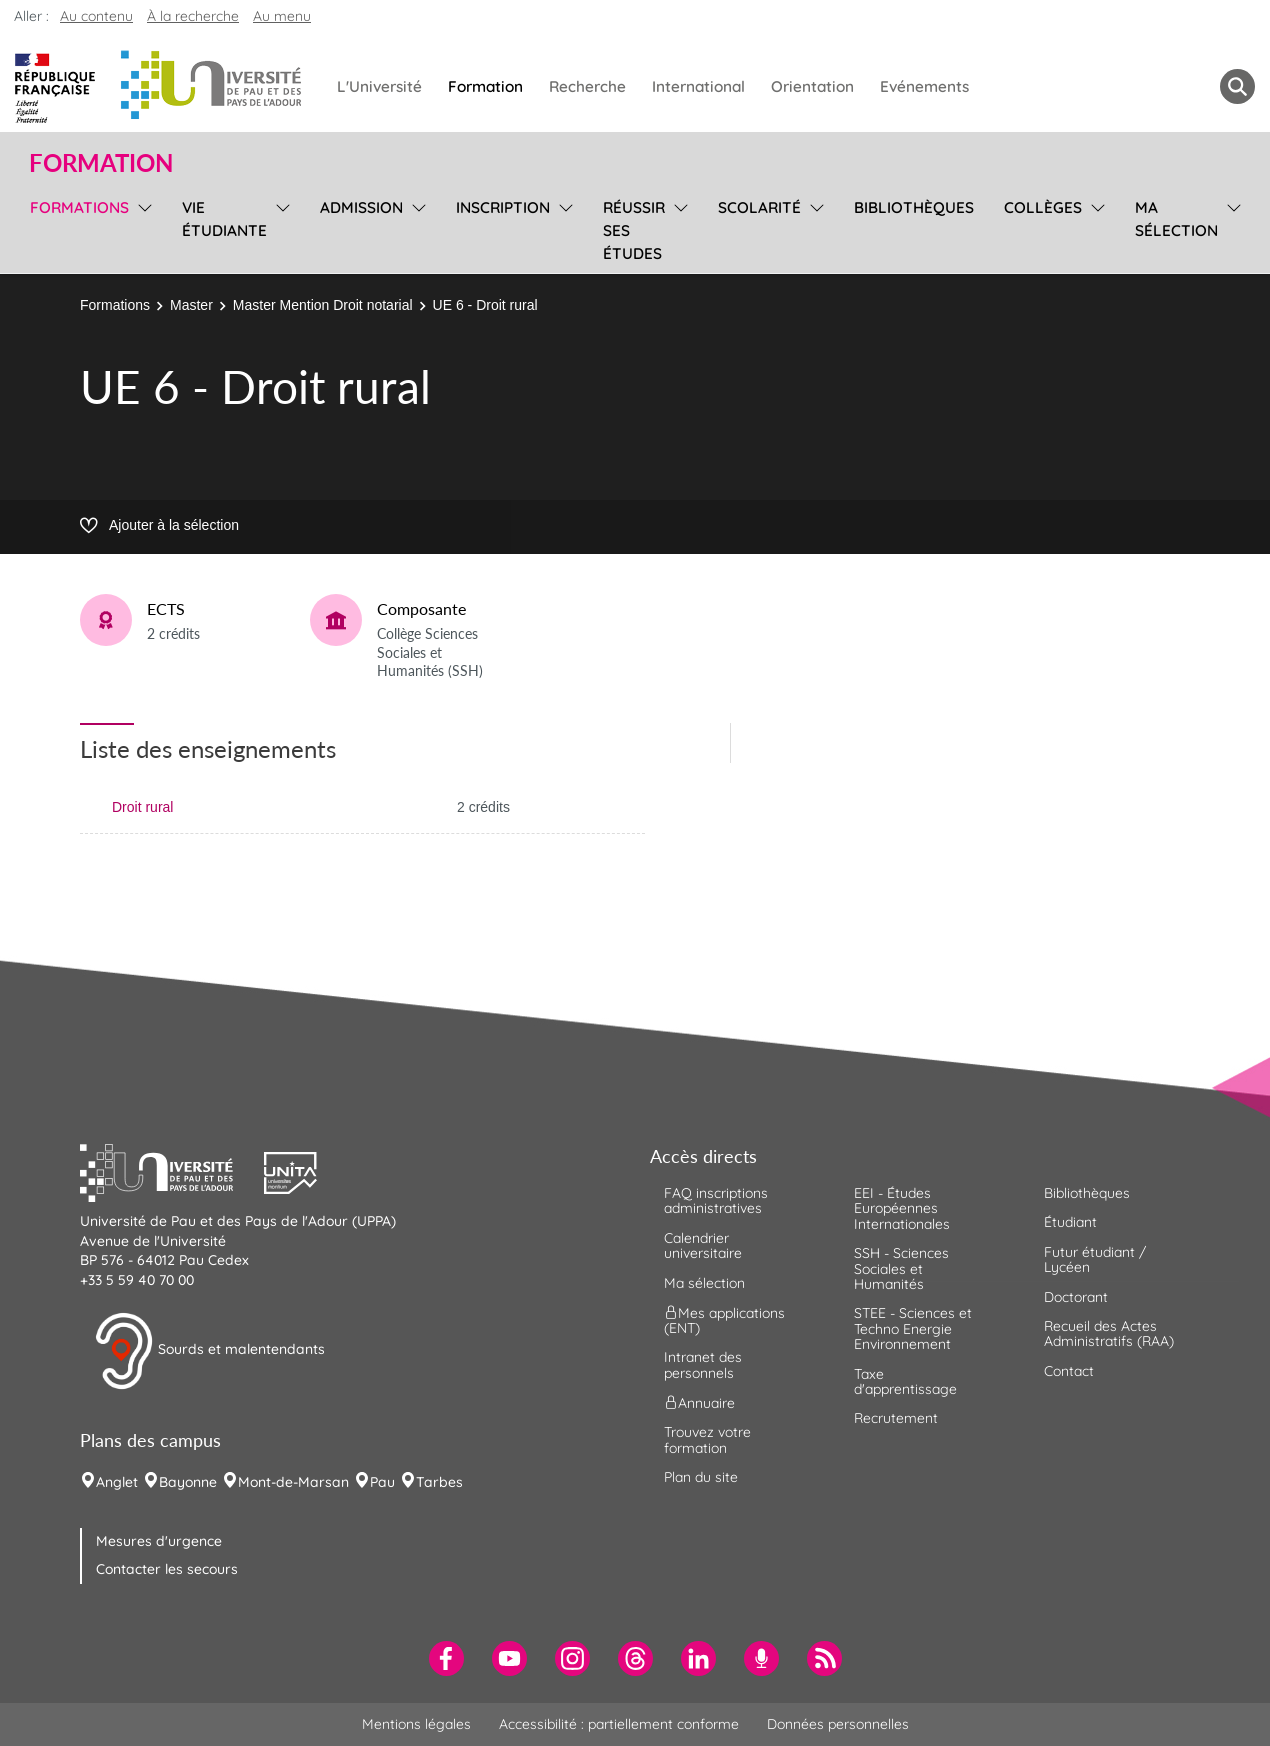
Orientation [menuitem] (812, 86)
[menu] (141, 228)
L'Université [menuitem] (379, 86)
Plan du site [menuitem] (701, 1477)
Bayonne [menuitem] (188, 1482)
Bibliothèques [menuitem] (914, 207)
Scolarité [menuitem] (759, 207)
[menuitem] (446, 1658)
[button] (172, 1170)
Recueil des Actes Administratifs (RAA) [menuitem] (1109, 1333)
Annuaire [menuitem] (699, 1403)
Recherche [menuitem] (587, 86)
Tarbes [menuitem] (439, 1482)
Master (191, 305)
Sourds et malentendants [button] (209, 1351)
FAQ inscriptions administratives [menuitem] (716, 1200)
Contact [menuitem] (1069, 1371)
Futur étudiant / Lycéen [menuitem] (1095, 1259)
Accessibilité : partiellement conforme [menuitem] (619, 1724)
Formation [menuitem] (485, 86)
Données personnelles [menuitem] (838, 1724)
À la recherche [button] (193, 16)
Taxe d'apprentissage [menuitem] (905, 1381)
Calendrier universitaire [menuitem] (703, 1245)
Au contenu (96, 16)
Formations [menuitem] (79, 207)
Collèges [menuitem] (1043, 207)
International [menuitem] (698, 86)
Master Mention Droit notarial (323, 305)
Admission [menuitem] (361, 207)
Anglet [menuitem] (117, 1482)
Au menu (282, 16)
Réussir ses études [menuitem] (634, 230)
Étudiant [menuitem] (1070, 1222)
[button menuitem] (1237, 86)
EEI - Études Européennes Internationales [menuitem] (902, 1208)
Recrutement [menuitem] (896, 1418)
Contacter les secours (167, 1569)
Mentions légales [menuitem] (416, 1724)
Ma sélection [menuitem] (1176, 219)
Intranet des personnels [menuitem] (703, 1364)
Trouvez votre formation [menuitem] (707, 1439)
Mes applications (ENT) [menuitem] (724, 1320)
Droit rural (142, 807)
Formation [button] (101, 163)
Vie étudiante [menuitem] (224, 219)
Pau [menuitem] (382, 1482)
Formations (115, 305)
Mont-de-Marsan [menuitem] (293, 1482)
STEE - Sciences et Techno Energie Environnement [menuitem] (913, 1328)
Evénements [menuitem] (924, 86)
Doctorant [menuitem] (1076, 1297)
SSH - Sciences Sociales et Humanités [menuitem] (901, 1268)
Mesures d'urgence (159, 1541)
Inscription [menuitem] (503, 207)
